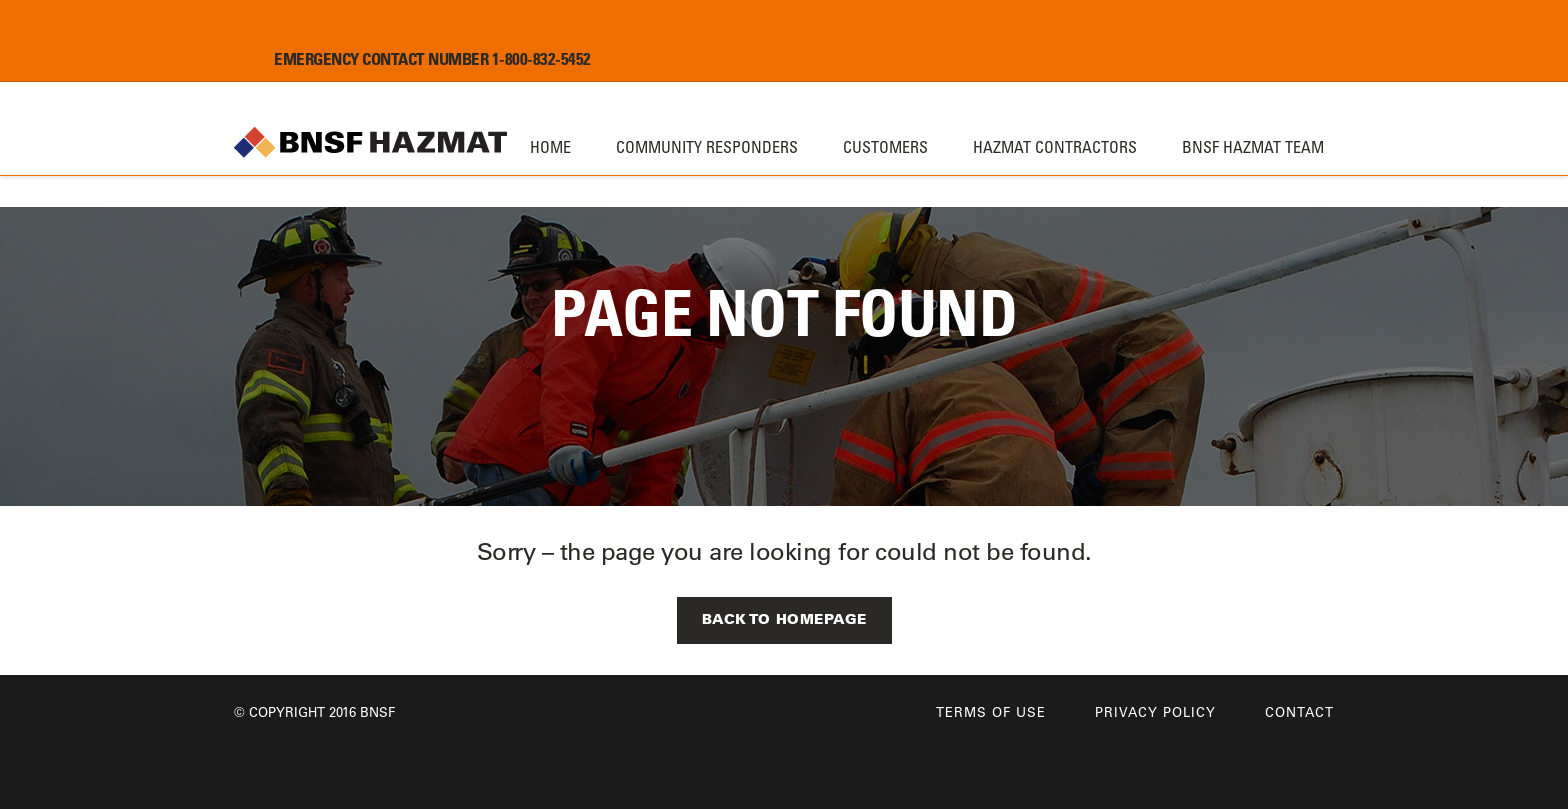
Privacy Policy (1155, 711)
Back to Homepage (784, 619)
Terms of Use (991, 711)
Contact (1299, 711)
